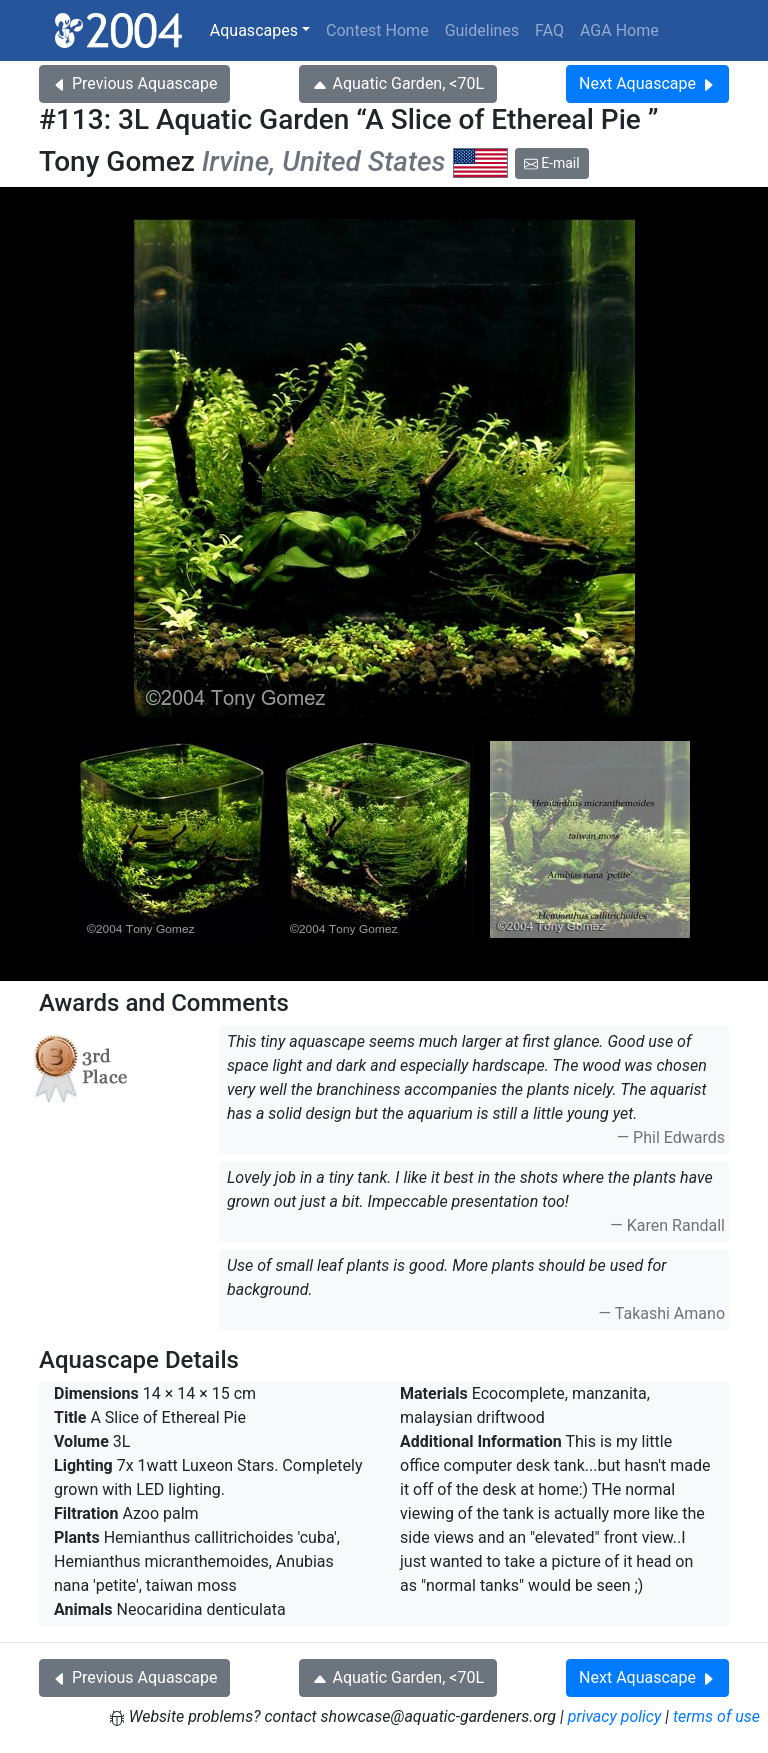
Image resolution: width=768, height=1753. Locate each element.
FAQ (549, 30)
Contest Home (377, 30)
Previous (134, 83)
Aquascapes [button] (254, 30)
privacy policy (615, 1716)
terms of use (716, 1716)
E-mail (552, 163)
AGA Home (619, 30)
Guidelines (482, 30)
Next (647, 83)
